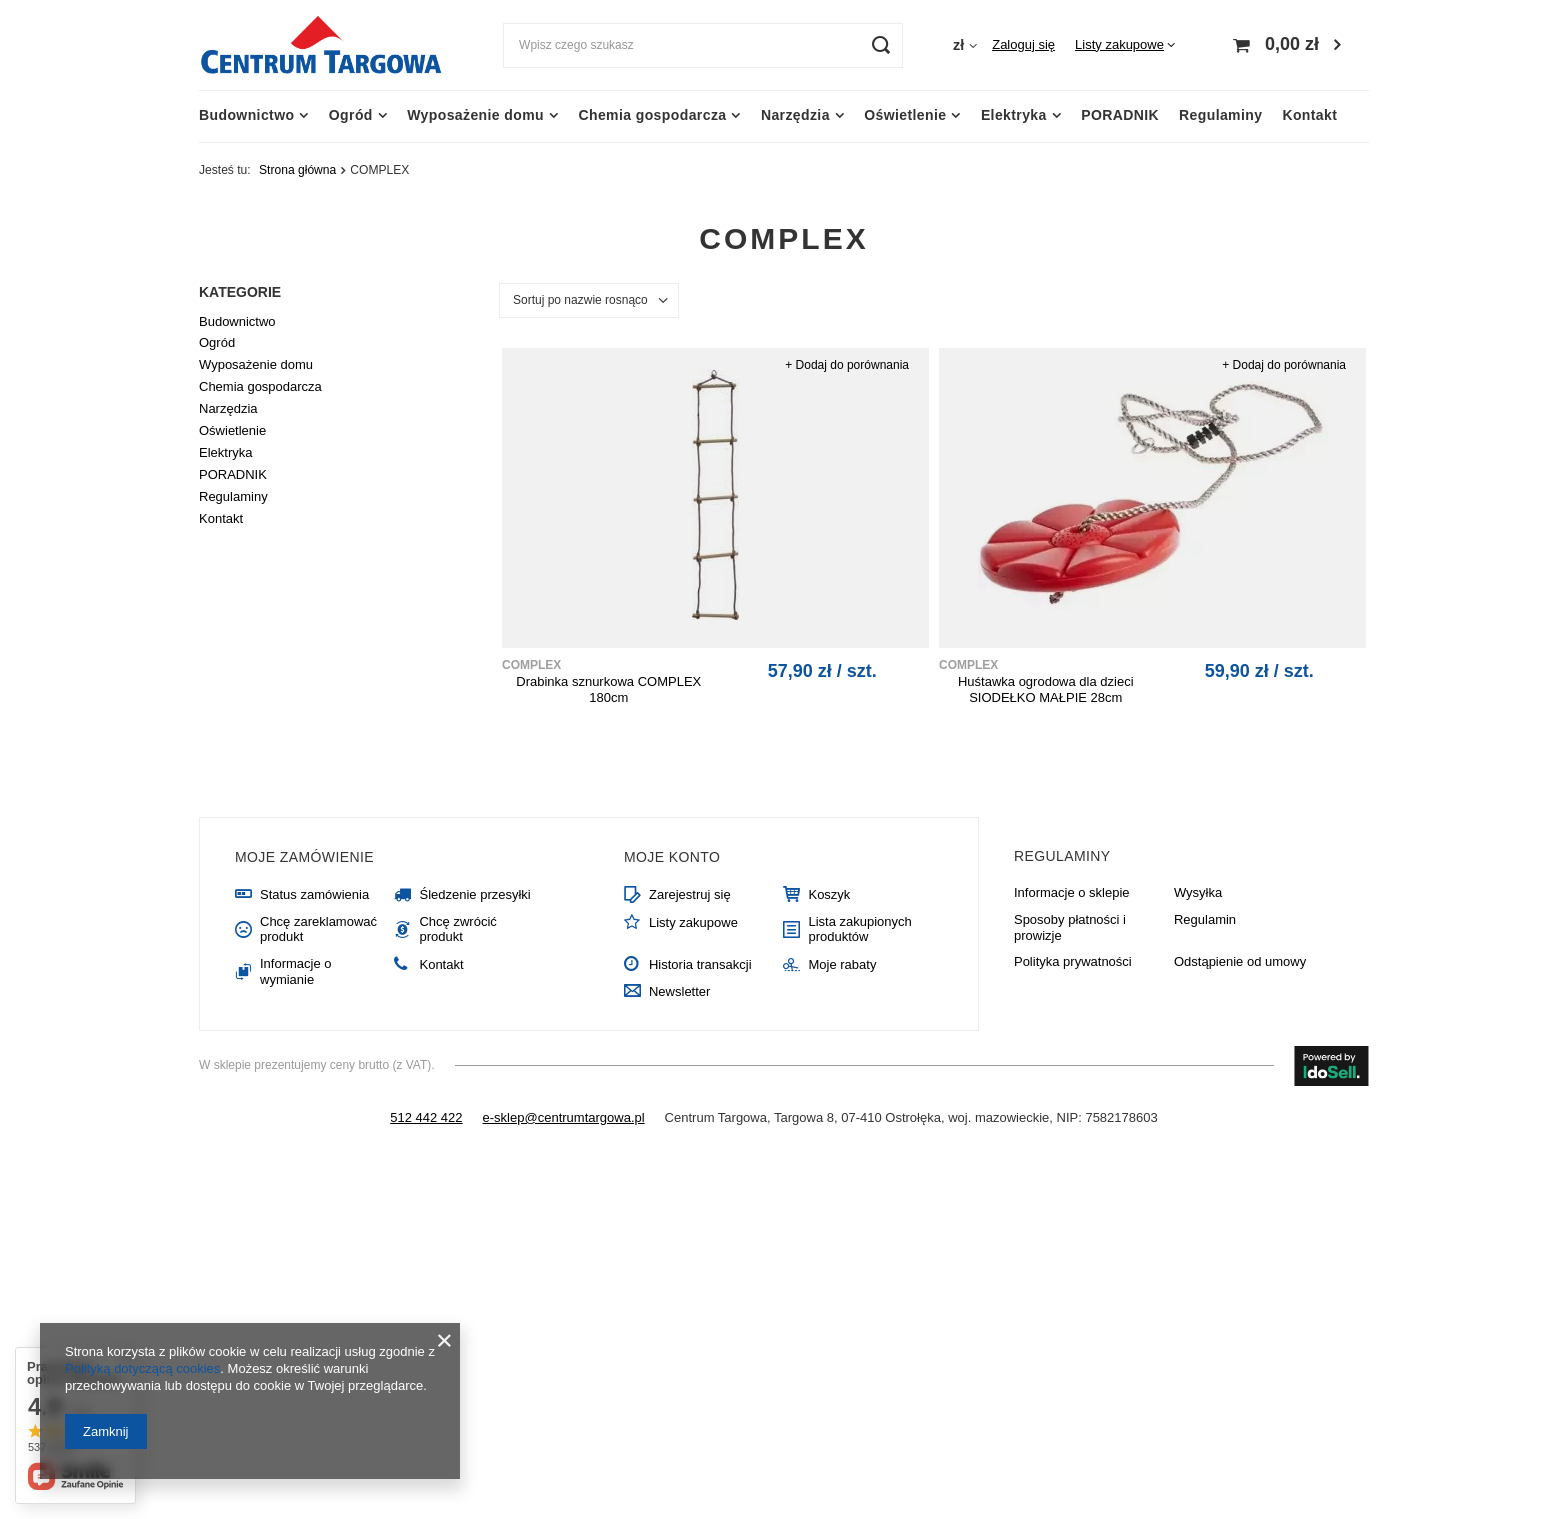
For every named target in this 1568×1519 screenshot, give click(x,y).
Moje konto (672, 857)
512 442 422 (426, 1117)
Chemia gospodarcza (652, 115)
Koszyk (829, 894)
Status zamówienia (314, 894)
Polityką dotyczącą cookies (142, 1368)
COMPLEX (531, 665)
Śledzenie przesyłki (474, 894)
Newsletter (679, 991)
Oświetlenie (905, 115)
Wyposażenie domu (475, 115)
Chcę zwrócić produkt (457, 929)
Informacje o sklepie (1072, 892)
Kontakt (1309, 115)
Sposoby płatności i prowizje (1070, 927)
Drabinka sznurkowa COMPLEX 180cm (608, 690)
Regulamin (1205, 919)
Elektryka (1014, 115)
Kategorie (240, 292)
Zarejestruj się (690, 894)
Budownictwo (246, 115)
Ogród (351, 115)
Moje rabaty (842, 964)
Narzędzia (795, 115)
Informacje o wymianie (296, 971)
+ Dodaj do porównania (847, 365)
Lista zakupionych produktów (859, 929)
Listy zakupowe (1119, 44)
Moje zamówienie (304, 857)
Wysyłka (1198, 892)
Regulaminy (1220, 115)
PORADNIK (1120, 115)
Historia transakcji (700, 964)
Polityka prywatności (1073, 961)
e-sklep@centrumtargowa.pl (564, 1117)
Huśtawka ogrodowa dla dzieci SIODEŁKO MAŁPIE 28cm (1046, 690)
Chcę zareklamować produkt (318, 929)
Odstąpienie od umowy (1240, 961)
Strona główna (297, 170)
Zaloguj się (1023, 44)
